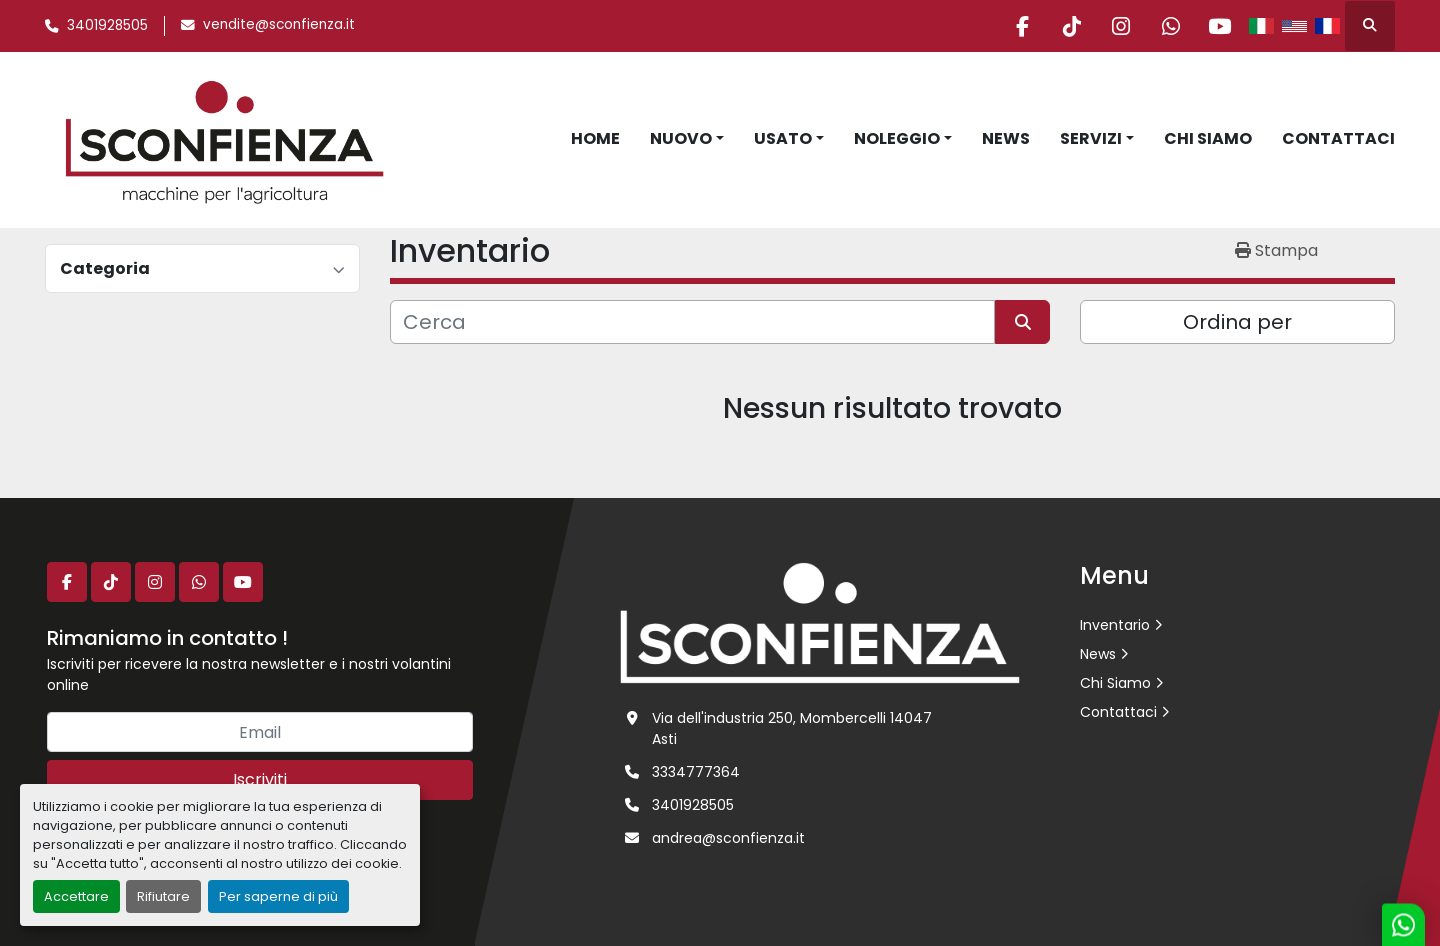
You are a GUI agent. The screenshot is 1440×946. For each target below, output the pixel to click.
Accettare (76, 896)
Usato (783, 138)
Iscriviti (260, 779)
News (1006, 138)
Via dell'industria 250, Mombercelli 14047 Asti (792, 728)
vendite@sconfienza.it (279, 24)
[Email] (260, 732)
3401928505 (107, 25)
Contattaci (1338, 138)
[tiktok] (1066, 26)
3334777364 (696, 772)
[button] (687, 139)
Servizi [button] (1091, 138)
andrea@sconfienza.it (728, 838)
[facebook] (1015, 26)
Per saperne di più (278, 896)
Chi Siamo (1208, 138)
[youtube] (1219, 26)
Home (595, 138)
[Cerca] (692, 322)
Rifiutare (163, 896)
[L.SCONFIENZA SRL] (820, 622)
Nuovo (681, 138)
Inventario (1115, 625)
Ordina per (1237, 322)
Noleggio (897, 138)
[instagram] (1117, 26)
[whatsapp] (1168, 26)
